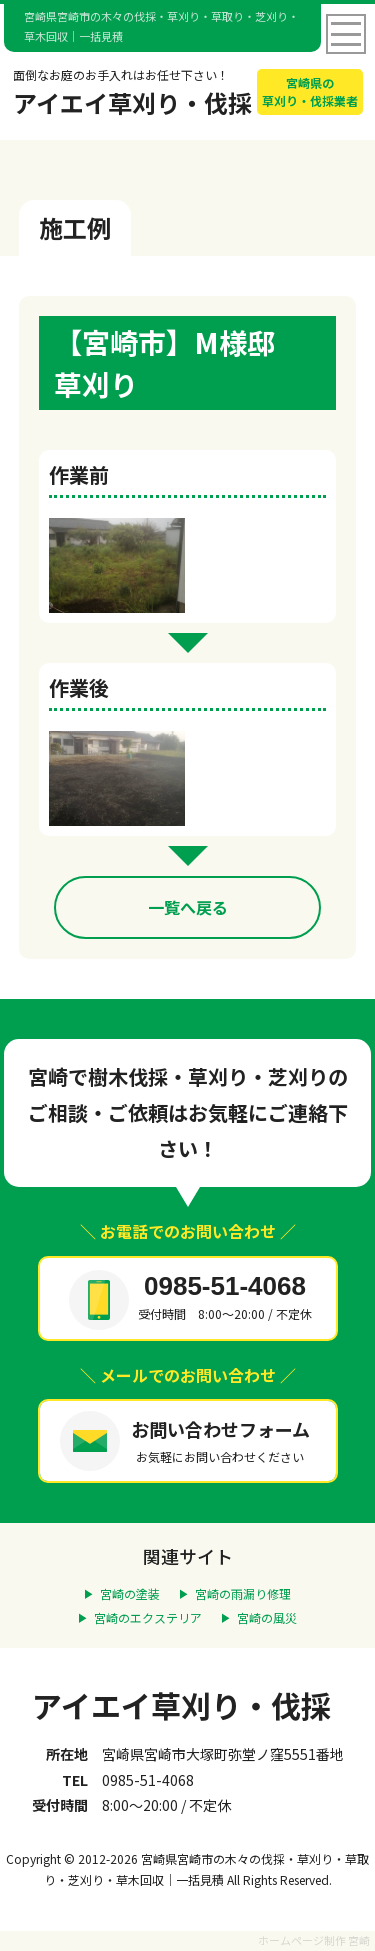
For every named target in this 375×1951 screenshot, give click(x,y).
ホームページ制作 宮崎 (314, 1940)
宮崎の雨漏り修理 (243, 1593)
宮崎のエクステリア (148, 1617)
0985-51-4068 (225, 1286)
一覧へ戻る (188, 907)
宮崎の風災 (267, 1617)
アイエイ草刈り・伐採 (181, 1705)
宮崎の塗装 (130, 1593)
